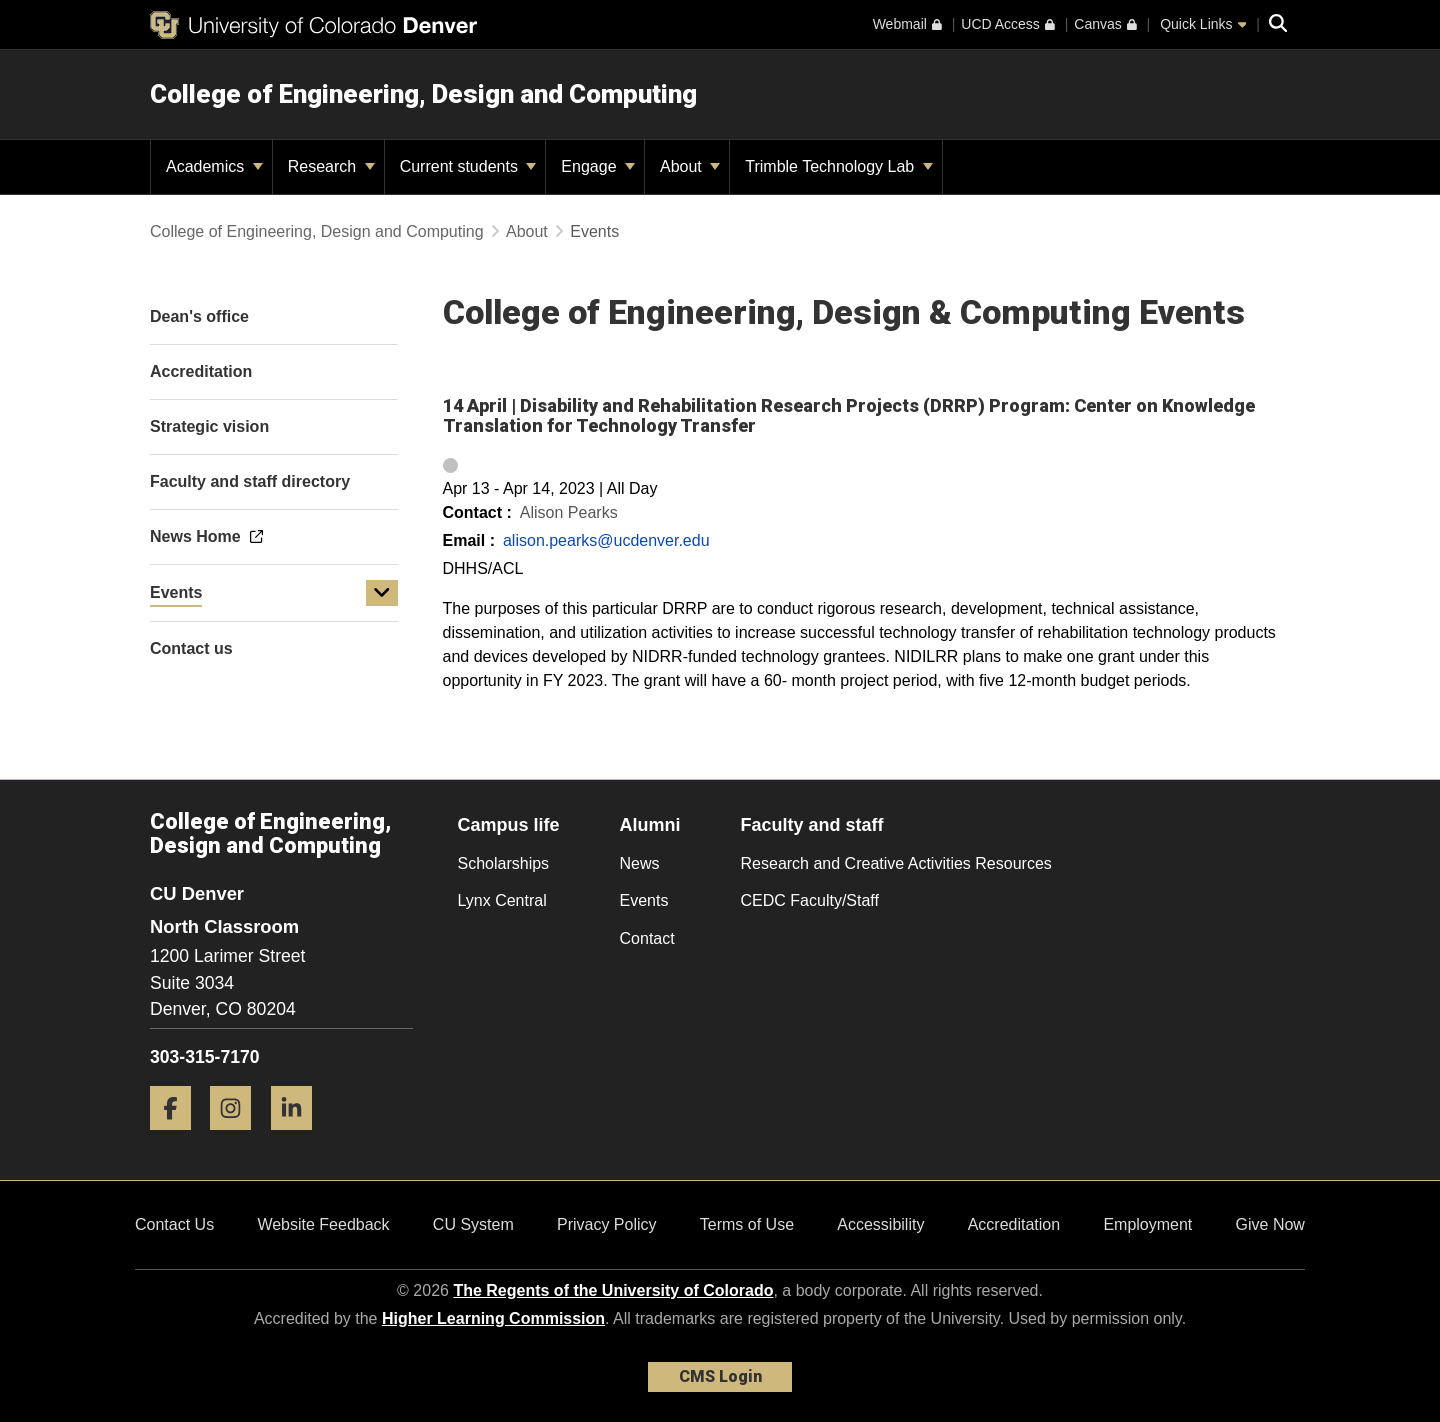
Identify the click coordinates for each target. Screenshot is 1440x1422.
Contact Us (174, 1224)
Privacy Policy (607, 1224)
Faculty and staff (812, 825)
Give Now (1270, 1224)
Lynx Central (502, 900)
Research (331, 166)
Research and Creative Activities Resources (896, 863)
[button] (382, 593)
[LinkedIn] (299, 1137)
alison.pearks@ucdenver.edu (606, 540)
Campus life (509, 825)
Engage (598, 166)
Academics (214, 166)
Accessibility (880, 1224)
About (690, 166)
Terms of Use (747, 1224)
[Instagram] (238, 1137)
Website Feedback (323, 1224)
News (640, 863)
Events (176, 592)
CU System (473, 1224)
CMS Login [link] (720, 1376)
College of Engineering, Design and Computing (423, 94)
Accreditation (1014, 1224)
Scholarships (504, 863)
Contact (647, 938)
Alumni (650, 825)
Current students (468, 166)
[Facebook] (178, 1137)
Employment (1147, 1224)
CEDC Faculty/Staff (810, 900)
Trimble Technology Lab (838, 166)
